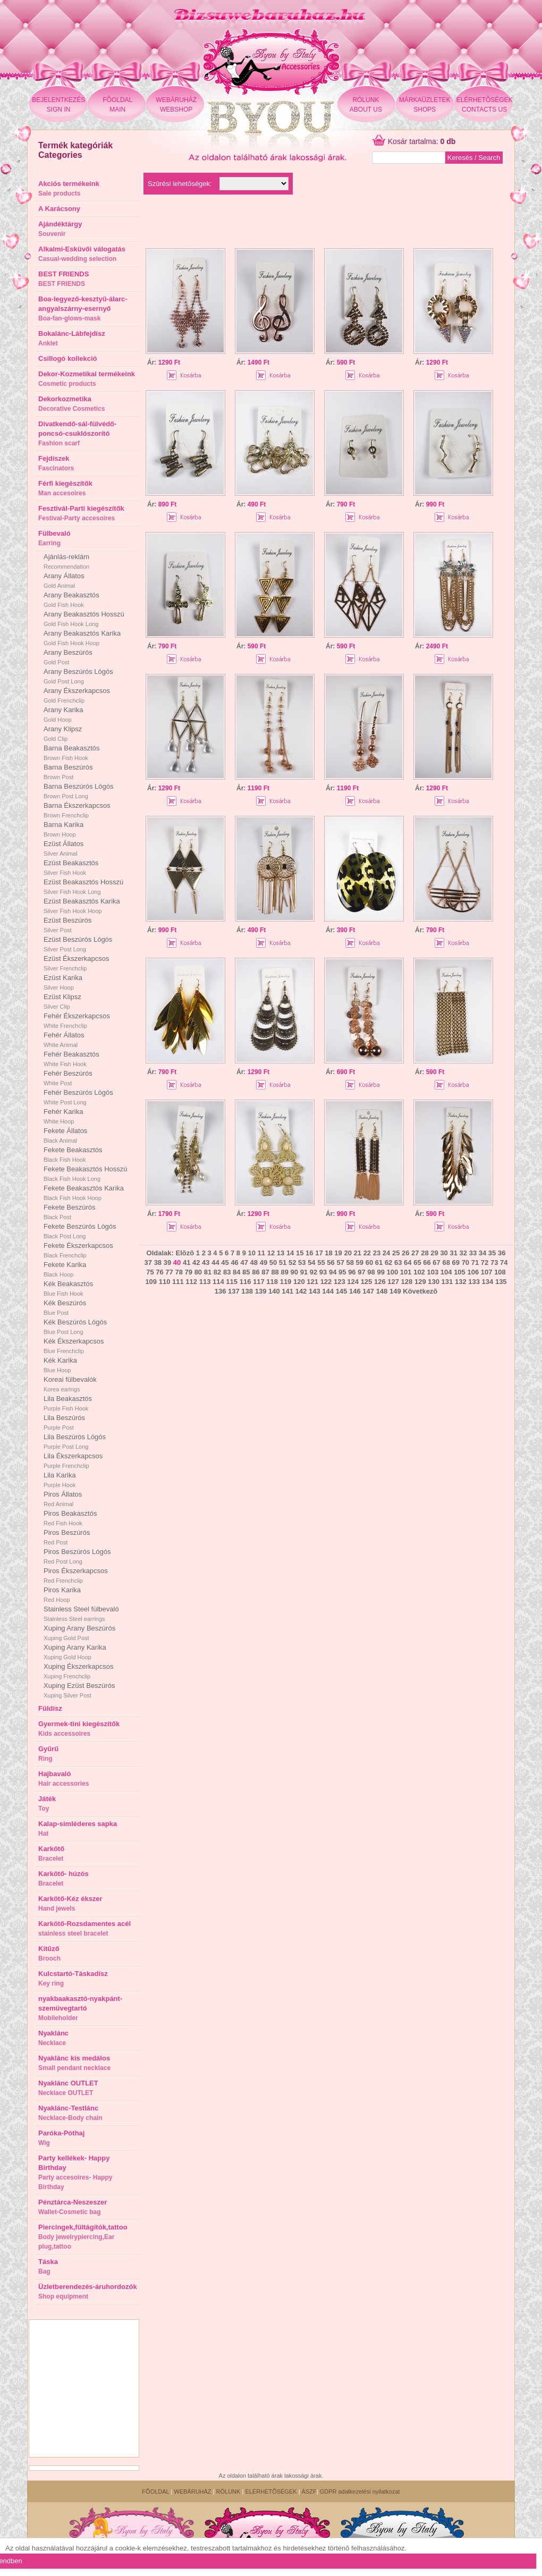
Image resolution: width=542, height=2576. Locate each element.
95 (342, 1272)
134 (488, 1282)
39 (167, 1262)
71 (475, 1262)
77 (169, 1272)
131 (447, 1282)
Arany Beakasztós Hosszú (84, 618)
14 (290, 1253)
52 (292, 1262)
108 (500, 1272)
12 (271, 1253)
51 (282, 1262)
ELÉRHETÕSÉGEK (271, 2491)
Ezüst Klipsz (62, 1001)
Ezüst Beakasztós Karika (82, 905)
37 (148, 1262)
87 (265, 1272)
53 (302, 1262)
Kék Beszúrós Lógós (75, 1326)
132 (461, 1282)
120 (299, 1282)
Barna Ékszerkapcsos (77, 809)
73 (494, 1262)
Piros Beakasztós (70, 1517)
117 (259, 1282)
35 (492, 1253)
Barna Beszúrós (68, 771)
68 (446, 1262)
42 (196, 1262)
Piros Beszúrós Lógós (77, 1556)
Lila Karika (60, 1479)
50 (273, 1262)
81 (207, 1272)
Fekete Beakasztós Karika (84, 1192)
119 (286, 1282)
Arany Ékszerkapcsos (77, 695)
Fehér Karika (63, 1116)
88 (274, 1272)
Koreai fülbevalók (70, 1383)
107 (487, 1272)
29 (434, 1253)
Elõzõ (184, 1253)
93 (323, 1272)
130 (433, 1282)
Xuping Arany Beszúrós (79, 1632)
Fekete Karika (65, 1269)
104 (446, 1272)
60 (369, 1262)
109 (151, 1282)
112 (191, 1282)
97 (361, 1272)
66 (426, 1262)
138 (247, 1291)
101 (406, 1272)
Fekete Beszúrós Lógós (80, 1230)
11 (261, 1253)
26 (405, 1253)
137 (234, 1291)
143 (314, 1291)
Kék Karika (60, 1364)
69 (456, 1262)
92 (313, 1272)
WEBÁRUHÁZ (192, 2491)
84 (236, 1272)
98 (371, 1272)
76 (159, 1272)
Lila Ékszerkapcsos (73, 1460)
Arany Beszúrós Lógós (78, 676)
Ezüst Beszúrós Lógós (78, 943)
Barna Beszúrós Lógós (79, 790)
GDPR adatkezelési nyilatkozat (360, 2491)
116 (245, 1282)
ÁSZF (309, 2491)
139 (261, 1291)
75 (150, 1272)
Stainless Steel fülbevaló (81, 1613)
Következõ (420, 1291)
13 (280, 1253)
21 (357, 1253)
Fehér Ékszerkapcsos (77, 1020)
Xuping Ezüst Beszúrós (79, 1690)
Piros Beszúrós (67, 1536)
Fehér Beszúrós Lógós (78, 1096)
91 (304, 1272)
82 (217, 1272)
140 (274, 1291)
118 (272, 1282)
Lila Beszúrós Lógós (75, 1441)
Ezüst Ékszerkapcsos (76, 963)
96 (351, 1272)
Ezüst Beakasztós (71, 867)
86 (255, 1272)
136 (220, 1291)
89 (284, 1272)
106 (473, 1272)
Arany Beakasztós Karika (82, 637)
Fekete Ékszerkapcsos (78, 1250)
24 (386, 1253)
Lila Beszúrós (64, 1422)
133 (474, 1282)
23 (376, 1253)
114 (218, 1282)
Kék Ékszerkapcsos (74, 1345)
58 (350, 1262)
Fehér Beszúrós (68, 1077)
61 (379, 1262)
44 (215, 1262)
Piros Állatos (63, 1498)
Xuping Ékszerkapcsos (79, 1670)
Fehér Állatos (64, 1039)
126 (380, 1282)
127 (393, 1282)
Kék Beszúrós (65, 1307)
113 (205, 1282)
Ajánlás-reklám (66, 561)
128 (407, 1282)
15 (299, 1253)
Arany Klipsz (63, 733)
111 (178, 1282)
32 (463, 1253)
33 (473, 1253)
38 (158, 1262)
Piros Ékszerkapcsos (76, 1575)
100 (393, 1272)
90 (294, 1272)
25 (396, 1253)
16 (309, 1253)
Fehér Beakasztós (71, 1058)
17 (319, 1253)
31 (453, 1253)
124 (353, 1282)
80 (198, 1272)
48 (254, 1262)
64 (407, 1262)
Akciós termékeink (68, 188)
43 (205, 1262)
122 (326, 1282)
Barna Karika (63, 829)
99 (380, 1272)
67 (436, 1262)
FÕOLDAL (155, 2491)
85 (246, 1272)
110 (165, 1282)
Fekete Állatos (65, 1135)
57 (340, 1262)
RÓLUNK (228, 2491)
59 (359, 1262)
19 (338, 1253)
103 (432, 1272)
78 (178, 1272)
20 (347, 1253)
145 (342, 1291)
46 (234, 1262)
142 (301, 1291)
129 (420, 1282)
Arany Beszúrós (68, 656)
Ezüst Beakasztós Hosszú (83, 886)
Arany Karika (63, 714)
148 (382, 1291)
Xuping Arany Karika (75, 1651)
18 (328, 1253)
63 (398, 1262)
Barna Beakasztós (72, 752)
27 (415, 1253)
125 (366, 1282)
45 (224, 1262)
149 (395, 1291)
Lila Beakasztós (68, 1403)
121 (312, 1282)
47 (244, 1262)
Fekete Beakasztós (73, 1154)
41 (186, 1262)
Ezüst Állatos (63, 848)
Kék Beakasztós (68, 1288)
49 (263, 1262)
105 (459, 1272)
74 (503, 1262)
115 (232, 1282)
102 (419, 1272)
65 (417, 1262)
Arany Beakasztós (71, 599)
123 (339, 1282)
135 (501, 1282)
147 (368, 1291)
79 (188, 1272)
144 (328, 1291)
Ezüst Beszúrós (67, 924)
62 (388, 1262)
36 (501, 1253)
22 (367, 1253)
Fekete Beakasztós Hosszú (86, 1173)
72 (484, 1262)
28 (424, 1253)
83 (227, 1272)
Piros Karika (62, 1594)
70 (465, 1262)
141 (287, 1291)
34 (482, 1253)
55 (321, 1262)
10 (252, 1253)
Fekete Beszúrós (70, 1211)
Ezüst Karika (63, 982)
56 (330, 1262)
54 (311, 1262)
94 (332, 1272)
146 (355, 1291)
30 (443, 1253)
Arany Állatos (64, 580)
